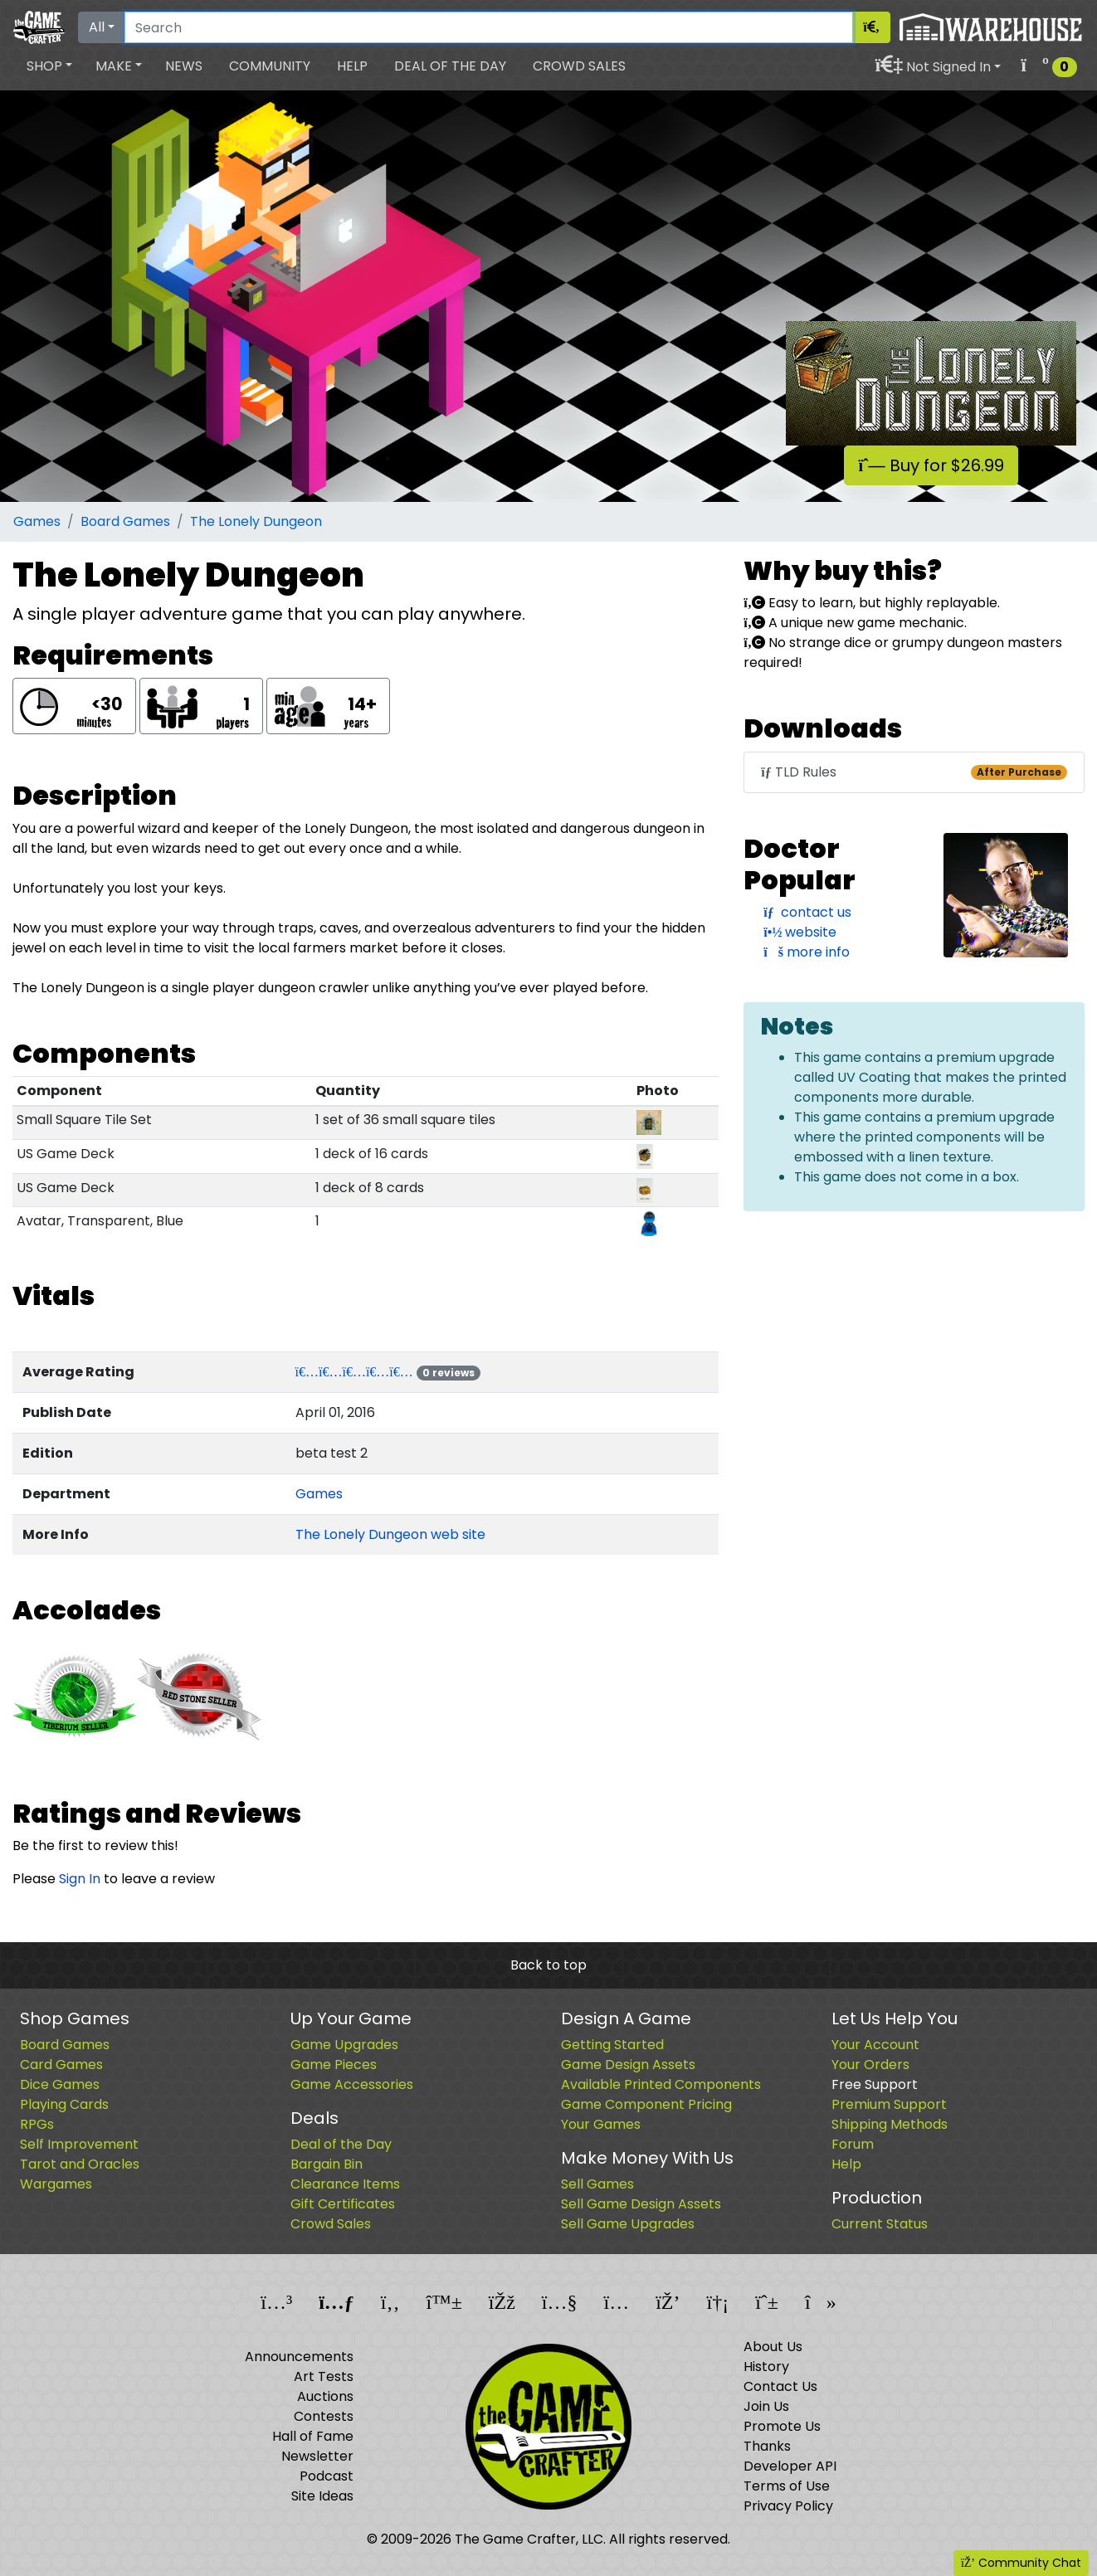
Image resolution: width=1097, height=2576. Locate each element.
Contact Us (780, 2386)
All (97, 27)
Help (352, 65)
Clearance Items (345, 2184)
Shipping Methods (889, 2124)
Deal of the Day (450, 65)
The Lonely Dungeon (256, 521)
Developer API (790, 2466)
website (799, 932)
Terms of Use (787, 2486)
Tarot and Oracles (79, 2164)
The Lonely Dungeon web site (390, 1534)
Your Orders (870, 2064)
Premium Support (889, 2104)
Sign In (79, 1878)
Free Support (874, 2084)
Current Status (879, 2223)
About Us (773, 2346)
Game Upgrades (344, 2044)
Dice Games (60, 2084)
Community (269, 65)
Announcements (299, 2356)
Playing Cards (64, 2104)
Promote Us (782, 2426)
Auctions (325, 2396)
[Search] (488, 27)
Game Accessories (351, 2084)
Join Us (766, 2406)
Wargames (56, 2184)
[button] (49, 66)
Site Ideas (322, 2495)
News (183, 65)
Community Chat (1021, 2562)
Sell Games (597, 2184)
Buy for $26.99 (930, 465)
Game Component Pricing (646, 2104)
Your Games (601, 2124)
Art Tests (323, 2376)
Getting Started (612, 2044)
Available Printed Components (661, 2084)
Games (37, 521)
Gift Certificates (342, 2203)
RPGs (37, 2124)
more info (806, 952)
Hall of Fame (312, 2436)
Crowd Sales (579, 65)
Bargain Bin (326, 2164)
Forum (852, 2144)
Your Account (875, 2044)
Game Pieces (333, 2064)
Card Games (61, 2064)
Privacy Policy (788, 2505)
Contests (323, 2416)
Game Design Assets (628, 2064)
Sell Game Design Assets (641, 2203)
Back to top (548, 1965)
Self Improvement (79, 2144)
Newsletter (317, 2456)
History (766, 2366)
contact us (807, 912)
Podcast (326, 2476)
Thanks (767, 2446)
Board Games (125, 521)
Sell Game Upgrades (628, 2223)
